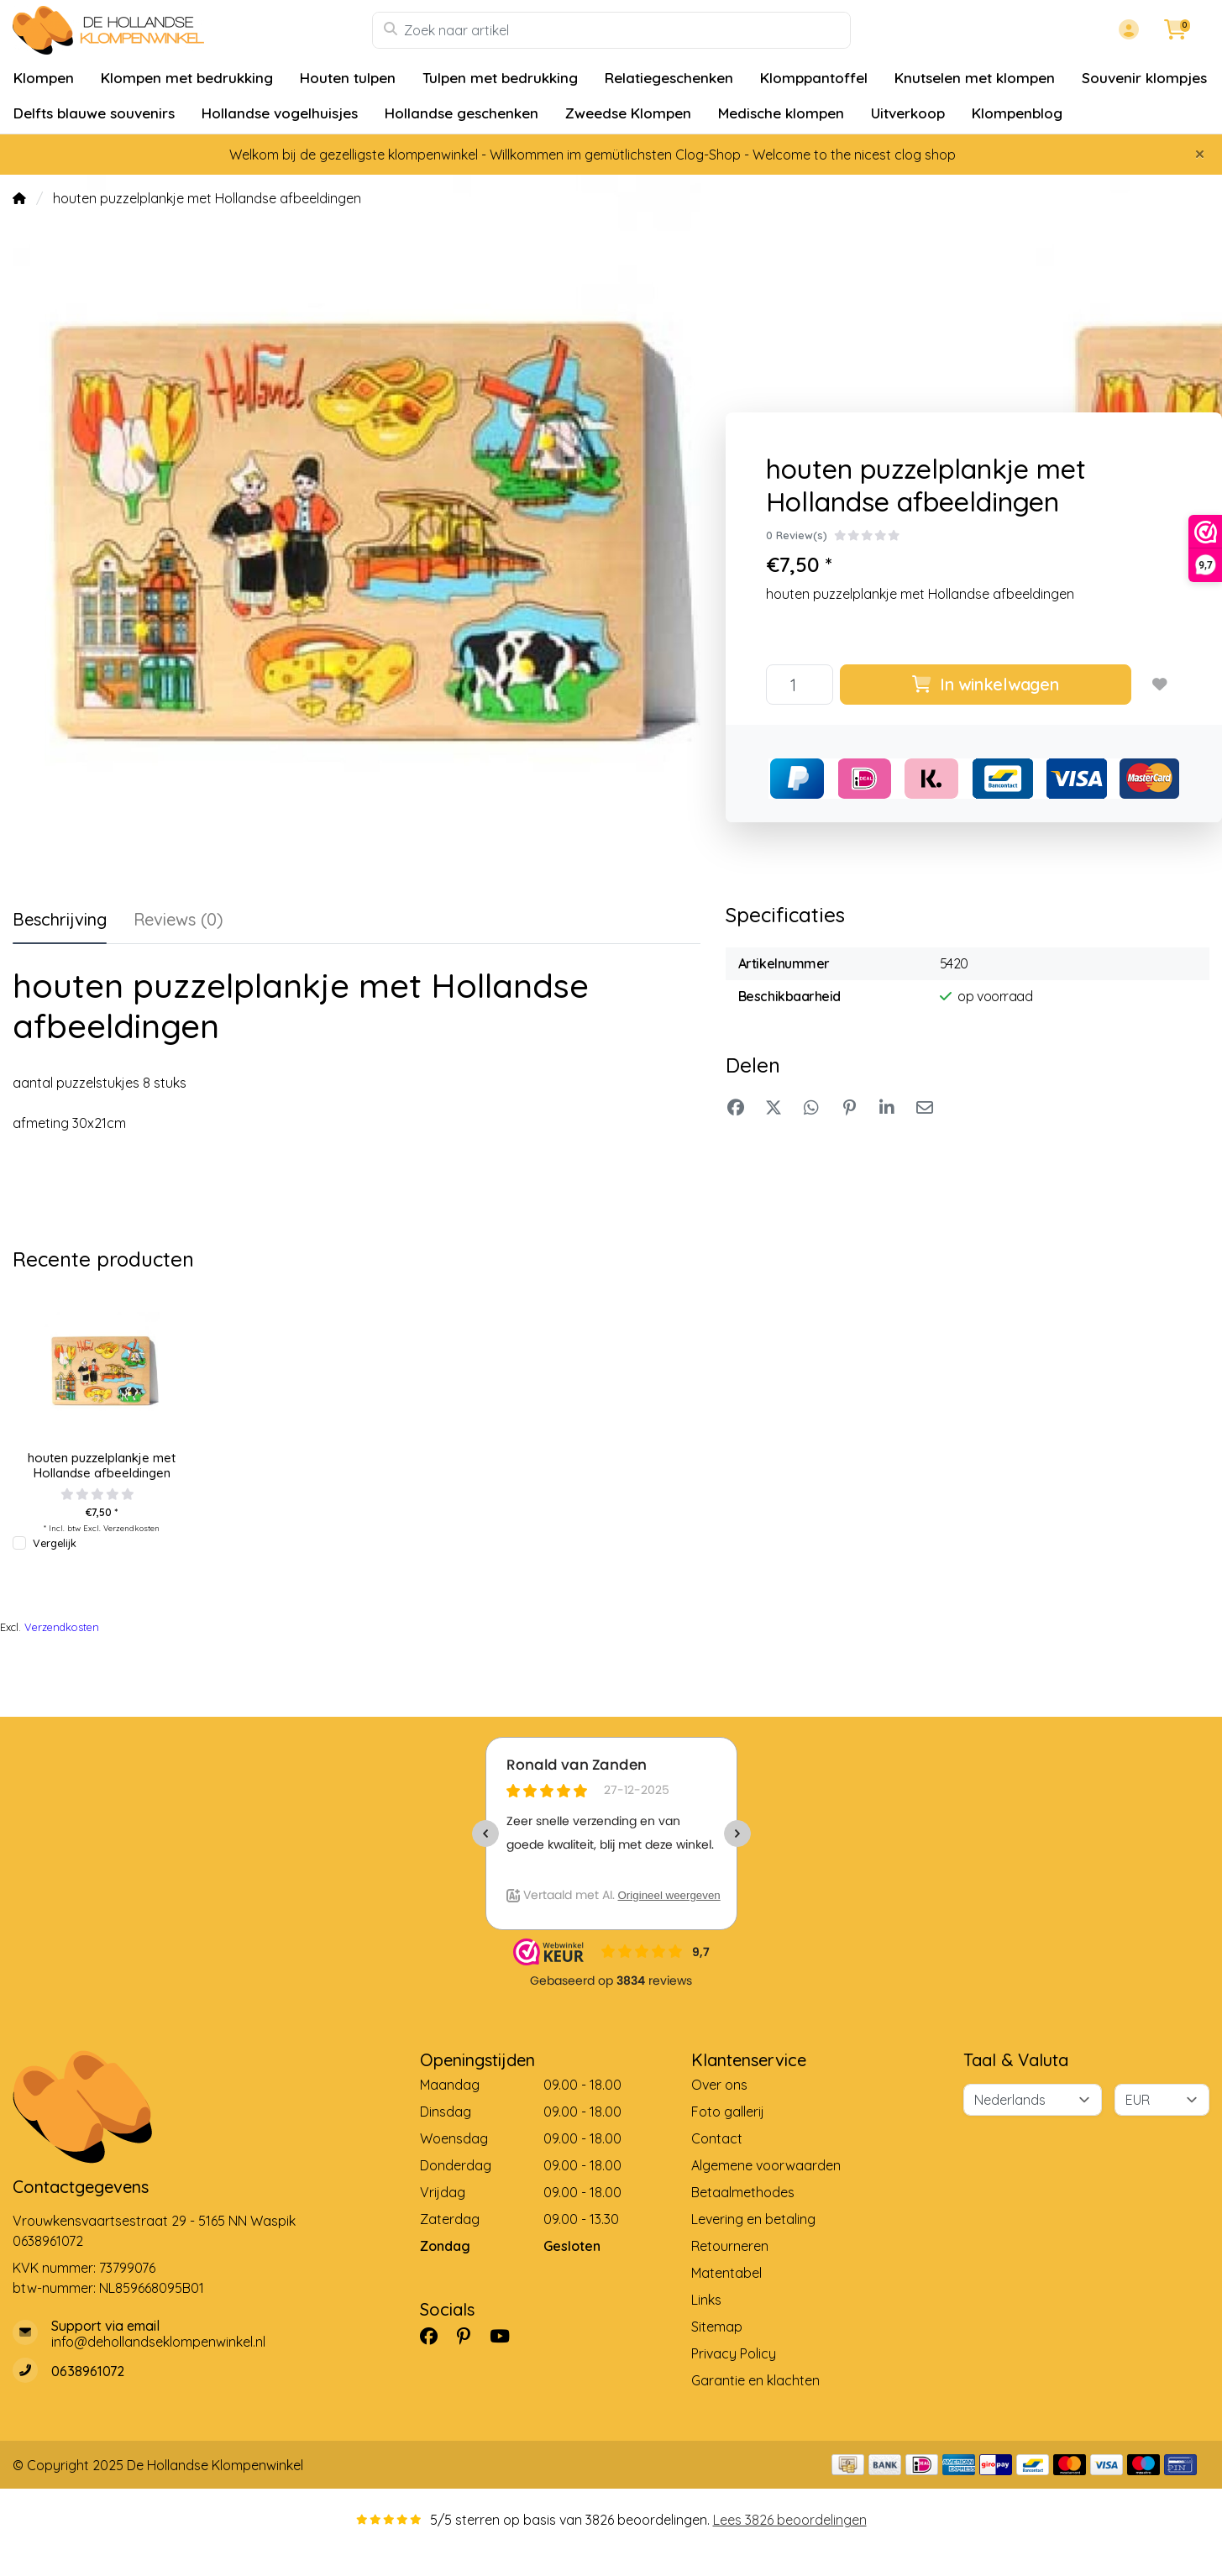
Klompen (43, 78)
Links (706, 2299)
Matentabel (726, 2272)
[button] (1126, 30)
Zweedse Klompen (628, 113)
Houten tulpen (348, 78)
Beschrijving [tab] (60, 919)
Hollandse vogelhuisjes (280, 113)
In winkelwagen (985, 684)
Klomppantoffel (814, 78)
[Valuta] (1161, 2100)
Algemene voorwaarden (766, 2165)
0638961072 (48, 2240)
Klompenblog (1017, 113)
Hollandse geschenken (461, 113)
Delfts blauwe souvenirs (94, 113)
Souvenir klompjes (1144, 78)
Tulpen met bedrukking (500, 78)
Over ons (719, 2084)
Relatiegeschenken (669, 78)
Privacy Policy (733, 2353)
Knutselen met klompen (974, 78)
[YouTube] (506, 2335)
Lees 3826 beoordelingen (790, 2519)
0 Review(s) (796, 535)
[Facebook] (435, 2335)
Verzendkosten (131, 1528)
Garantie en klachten (755, 2380)
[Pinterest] (470, 2335)
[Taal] (1033, 2100)
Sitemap (716, 2326)
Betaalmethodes (743, 2192)
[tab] (178, 923)
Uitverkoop (908, 113)
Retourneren (729, 2246)
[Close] (1199, 154)
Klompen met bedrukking (187, 78)
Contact (716, 2138)
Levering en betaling (753, 2219)
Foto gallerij (727, 2111)
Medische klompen (781, 113)
